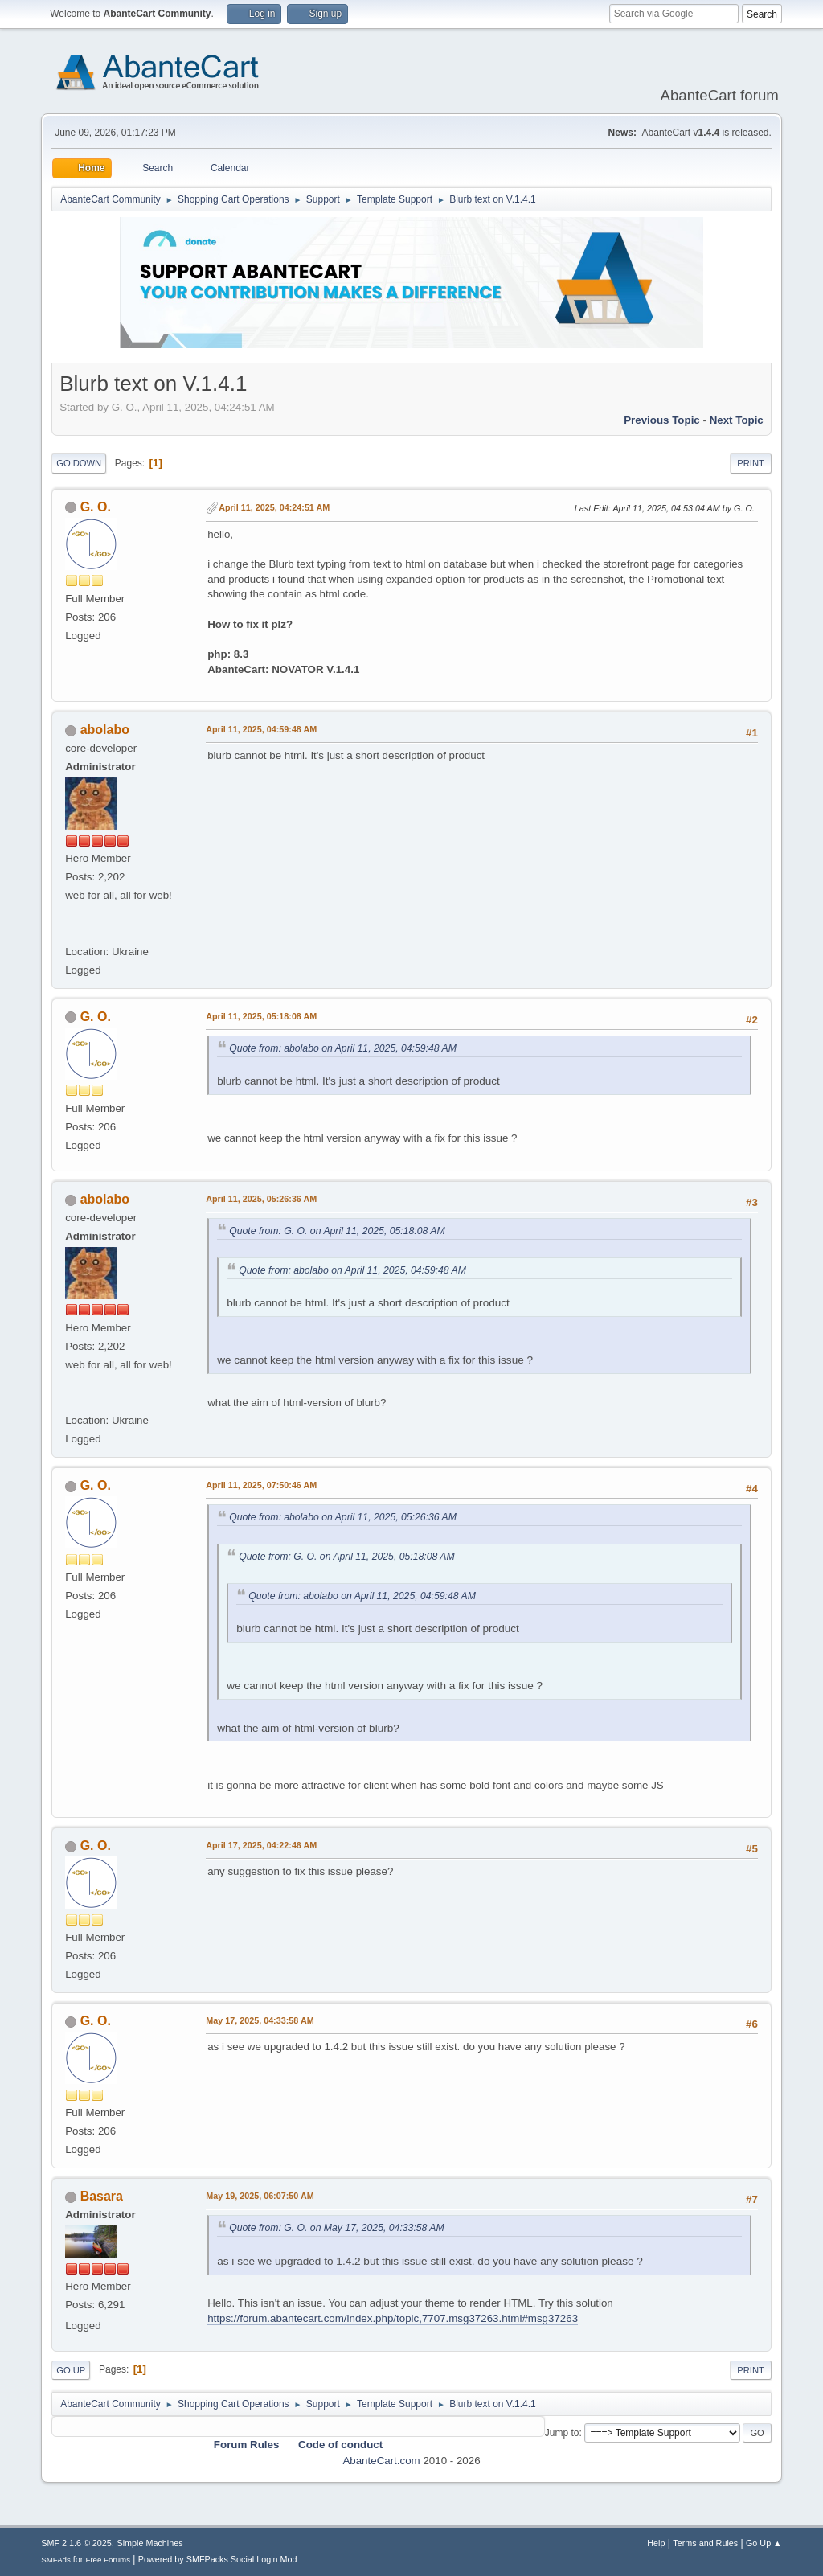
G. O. (95, 507)
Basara (101, 2196)
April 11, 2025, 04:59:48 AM (261, 729)
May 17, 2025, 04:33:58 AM (259, 2020)
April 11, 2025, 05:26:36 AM (261, 1199)
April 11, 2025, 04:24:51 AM (274, 507)
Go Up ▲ (764, 2543)
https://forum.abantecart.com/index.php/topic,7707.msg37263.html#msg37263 (392, 2318)
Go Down (78, 463)
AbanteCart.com (381, 2461)
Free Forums (107, 2559)
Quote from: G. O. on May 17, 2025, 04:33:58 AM (336, 2227)
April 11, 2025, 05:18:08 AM (261, 1016)
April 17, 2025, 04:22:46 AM (261, 1845)
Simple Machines (150, 2543)
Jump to (562, 2433)
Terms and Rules (705, 2543)
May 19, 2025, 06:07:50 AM (259, 2196)
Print (750, 463)
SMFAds (56, 2559)
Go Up (70, 2370)
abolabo (104, 729)
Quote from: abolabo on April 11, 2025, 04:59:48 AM (343, 1048)
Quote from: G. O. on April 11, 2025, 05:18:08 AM (336, 1231)
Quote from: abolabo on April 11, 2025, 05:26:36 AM (343, 1517)
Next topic (737, 420)
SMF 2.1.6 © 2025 (76, 2543)
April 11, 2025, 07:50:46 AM (261, 1485)
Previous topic (662, 420)
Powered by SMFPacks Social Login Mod (217, 2559)
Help (656, 2543)
